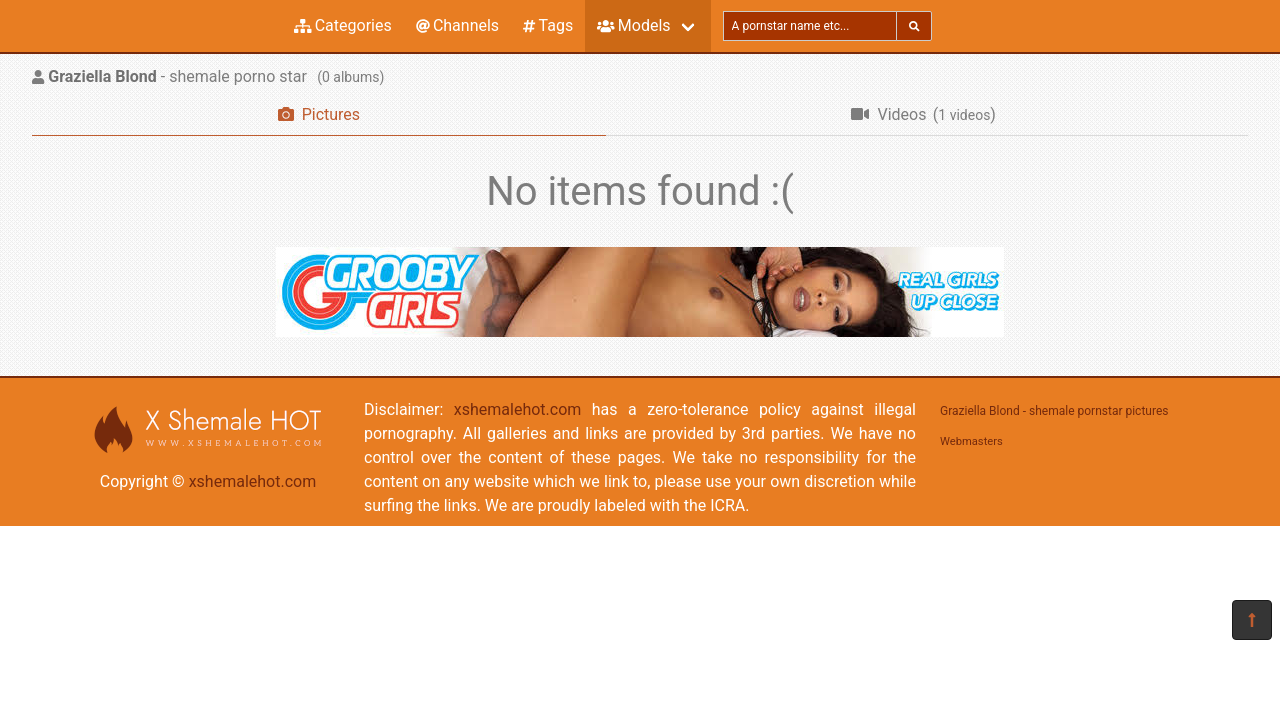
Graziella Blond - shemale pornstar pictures (1054, 411)
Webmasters (971, 441)
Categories (343, 25)
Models (633, 25)
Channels (457, 25)
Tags (548, 25)
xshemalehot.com (253, 481)
